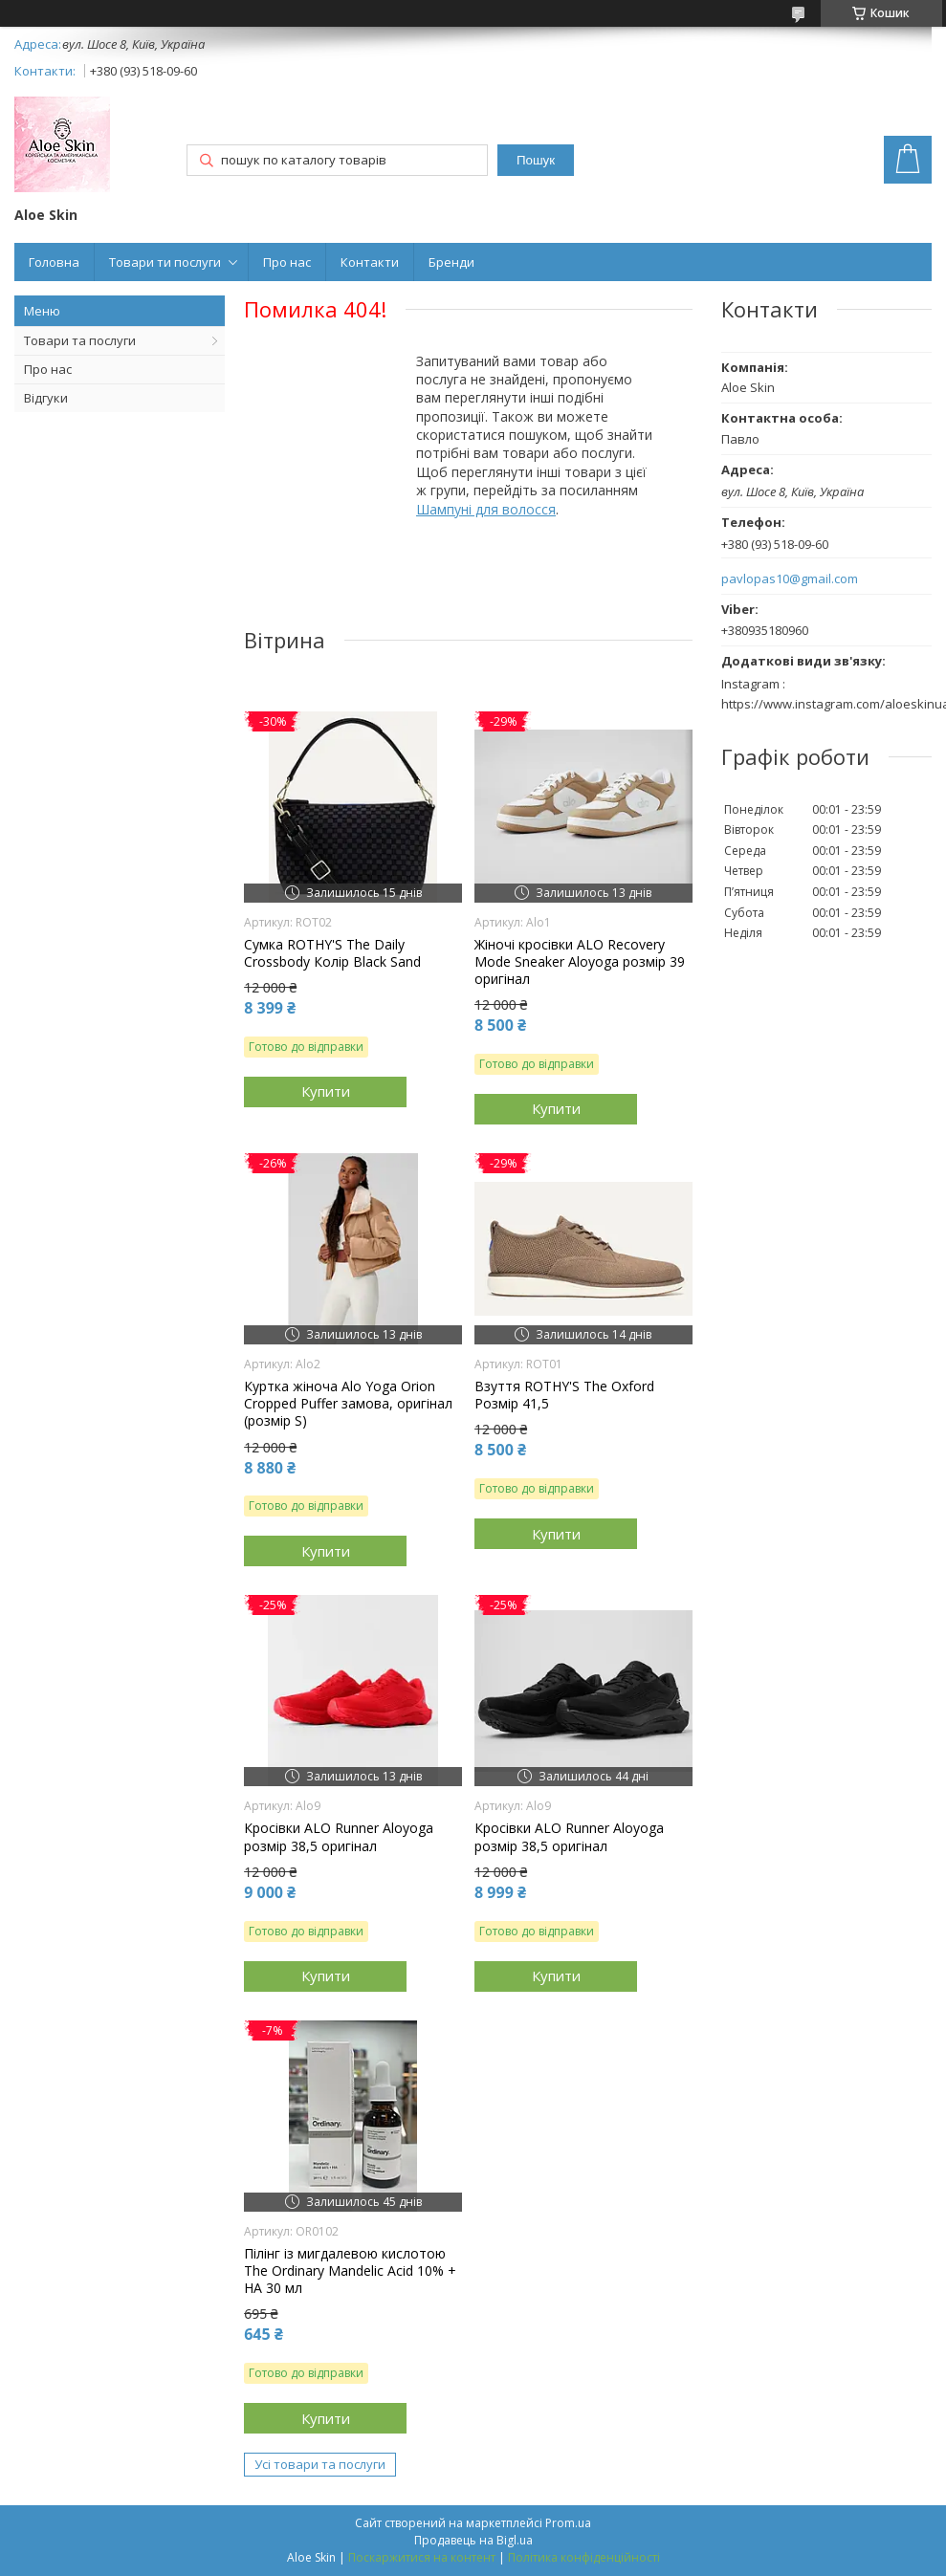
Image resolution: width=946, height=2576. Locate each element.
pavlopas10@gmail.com (789, 579)
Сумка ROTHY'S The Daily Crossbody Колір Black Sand (332, 953)
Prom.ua (568, 2523)
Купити (325, 1091)
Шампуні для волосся (486, 509)
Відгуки (46, 397)
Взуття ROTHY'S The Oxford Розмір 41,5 (564, 1395)
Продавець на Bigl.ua (473, 2540)
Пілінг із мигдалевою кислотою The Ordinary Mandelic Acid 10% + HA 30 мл (350, 2271)
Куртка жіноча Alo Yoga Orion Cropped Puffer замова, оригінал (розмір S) (348, 1404)
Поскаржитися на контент (421, 2557)
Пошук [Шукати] (536, 160)
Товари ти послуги (165, 262)
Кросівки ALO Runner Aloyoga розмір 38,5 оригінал (338, 1837)
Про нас (287, 262)
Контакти (370, 262)
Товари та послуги (80, 340)
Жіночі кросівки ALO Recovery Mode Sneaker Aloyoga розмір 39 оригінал (579, 962)
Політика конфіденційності (584, 2557)
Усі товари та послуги (319, 2464)
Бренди (451, 262)
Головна (54, 262)
